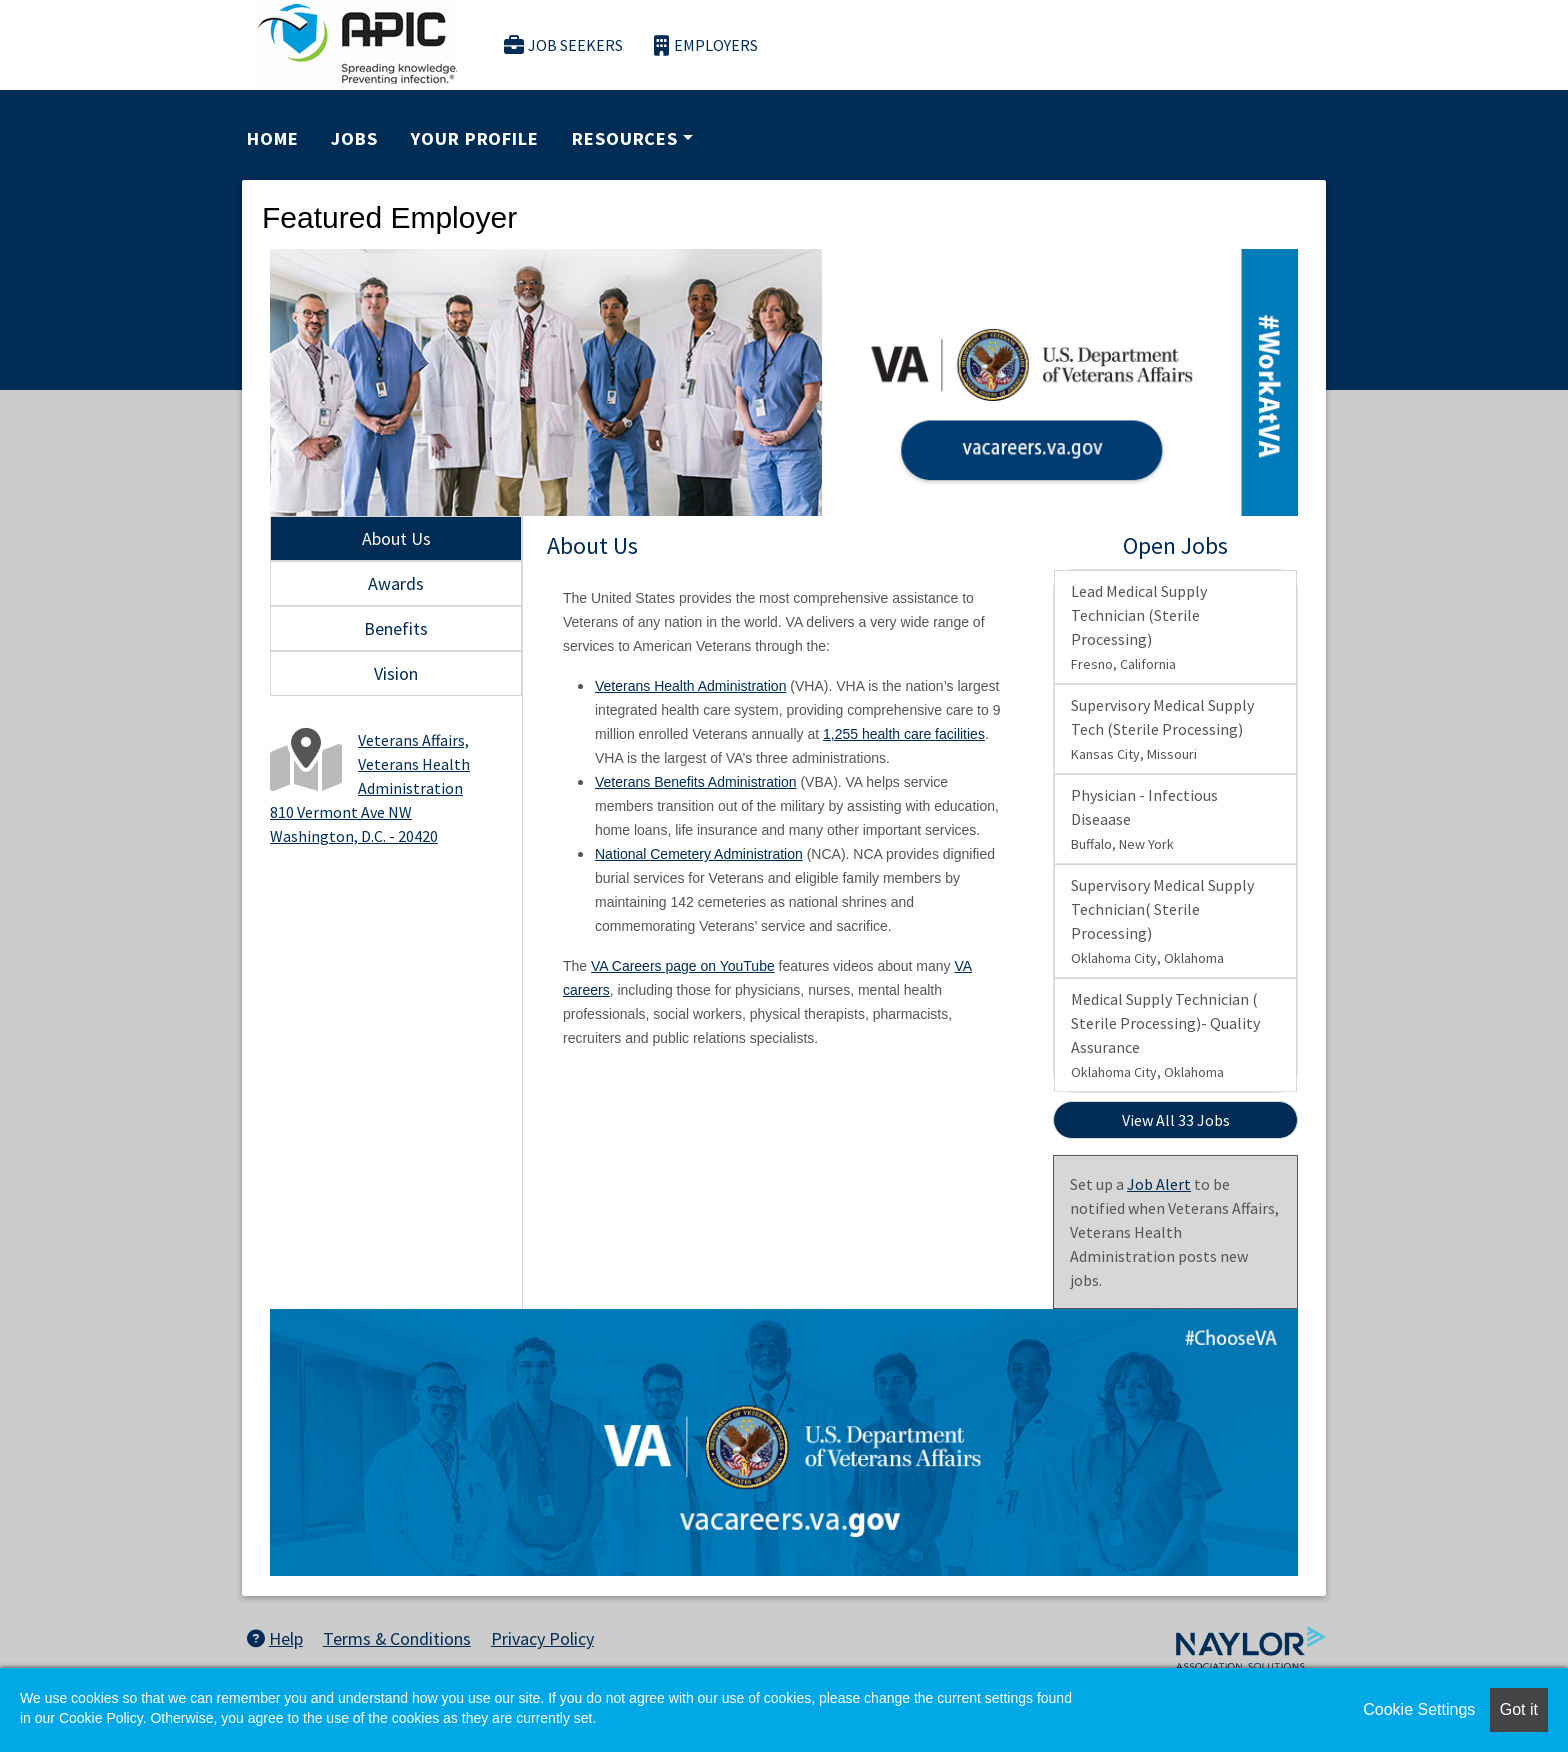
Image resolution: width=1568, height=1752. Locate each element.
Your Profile (475, 138)
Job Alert (1159, 1184)
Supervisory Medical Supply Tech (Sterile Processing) (1162, 729)
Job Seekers (564, 45)
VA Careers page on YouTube (683, 966)
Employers (706, 45)
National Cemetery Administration (699, 854)
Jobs (354, 138)
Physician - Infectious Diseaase (1144, 819)
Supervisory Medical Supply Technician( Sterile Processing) (1162, 921)
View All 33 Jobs (1176, 1120)
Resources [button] (625, 138)
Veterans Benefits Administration (696, 782)
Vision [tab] (396, 673)
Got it (1519, 1709)
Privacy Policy (542, 1638)
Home (273, 138)
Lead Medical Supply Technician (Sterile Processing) (1139, 627)
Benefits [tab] (396, 628)
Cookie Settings (1419, 1709)
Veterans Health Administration (690, 686)
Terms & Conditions (397, 1638)
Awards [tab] (396, 583)
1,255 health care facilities (904, 734)
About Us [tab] (396, 538)
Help (275, 1638)
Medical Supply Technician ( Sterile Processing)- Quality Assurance (1165, 1035)
